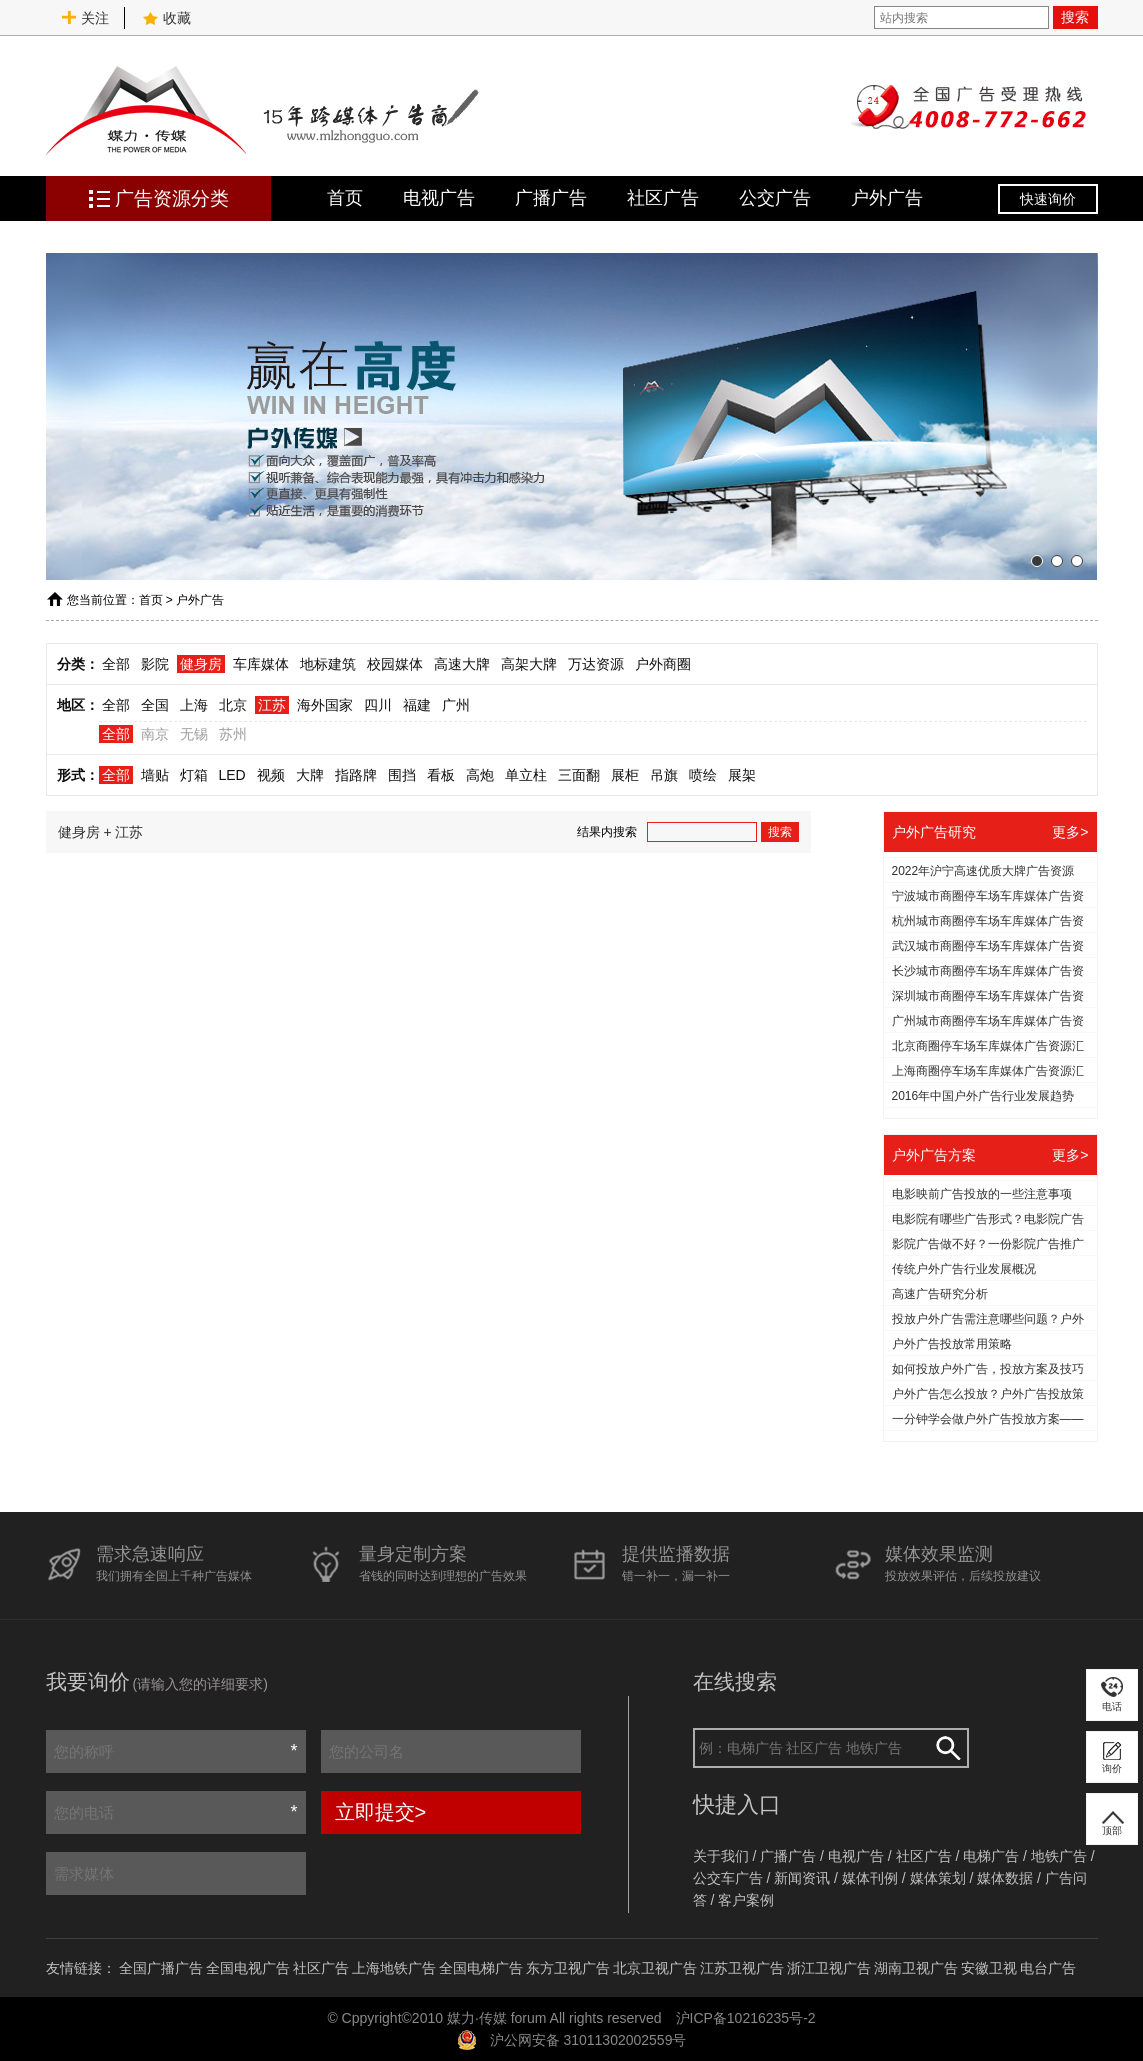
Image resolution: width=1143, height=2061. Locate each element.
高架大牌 (529, 664)
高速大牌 (462, 664)
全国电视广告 (248, 1968)
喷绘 (703, 775)
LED (232, 775)
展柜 (625, 775)
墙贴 (155, 775)
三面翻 (579, 775)
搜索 (1075, 17)
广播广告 (551, 198)
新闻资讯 (802, 1878)
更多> (1070, 832)
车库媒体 (261, 664)
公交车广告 (728, 1878)
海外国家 (325, 705)
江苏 (272, 705)
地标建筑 (328, 664)
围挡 (402, 775)
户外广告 (887, 198)
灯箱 (194, 775)
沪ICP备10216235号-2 (746, 2018)
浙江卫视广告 (829, 1968)
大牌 (310, 775)
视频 (271, 775)
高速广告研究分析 (940, 1294)
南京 (155, 734)
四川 (378, 705)
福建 (417, 705)
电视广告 (439, 198)
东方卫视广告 (568, 1968)
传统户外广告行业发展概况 (964, 1269)
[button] (1037, 561)
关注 (85, 18)
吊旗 (664, 775)
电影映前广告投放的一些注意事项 (982, 1194)
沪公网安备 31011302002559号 (588, 2040)
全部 (116, 664)
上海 (194, 705)
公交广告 (775, 198)
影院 (155, 664)
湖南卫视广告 (916, 1968)
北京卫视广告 (655, 1968)
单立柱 (526, 775)
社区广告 (663, 198)
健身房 (201, 664)
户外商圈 (663, 664)
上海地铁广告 (394, 1968)
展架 (742, 775)
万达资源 (596, 664)
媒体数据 (1005, 1878)
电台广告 (1048, 1968)
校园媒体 (395, 664)
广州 (456, 705)
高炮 (480, 775)
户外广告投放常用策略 (952, 1344)
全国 (155, 705)
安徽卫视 (989, 1968)
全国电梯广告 (481, 1968)
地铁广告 (1059, 1856)
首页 (345, 198)
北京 (233, 705)
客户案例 (746, 1900)
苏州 (233, 734)
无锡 (194, 734)
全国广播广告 (161, 1968)
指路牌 (356, 775)
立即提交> (381, 1812)
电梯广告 (991, 1856)
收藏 (167, 18)
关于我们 (721, 1856)
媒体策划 (938, 1878)
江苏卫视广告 (742, 1968)
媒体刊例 (870, 1878)
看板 (441, 775)
